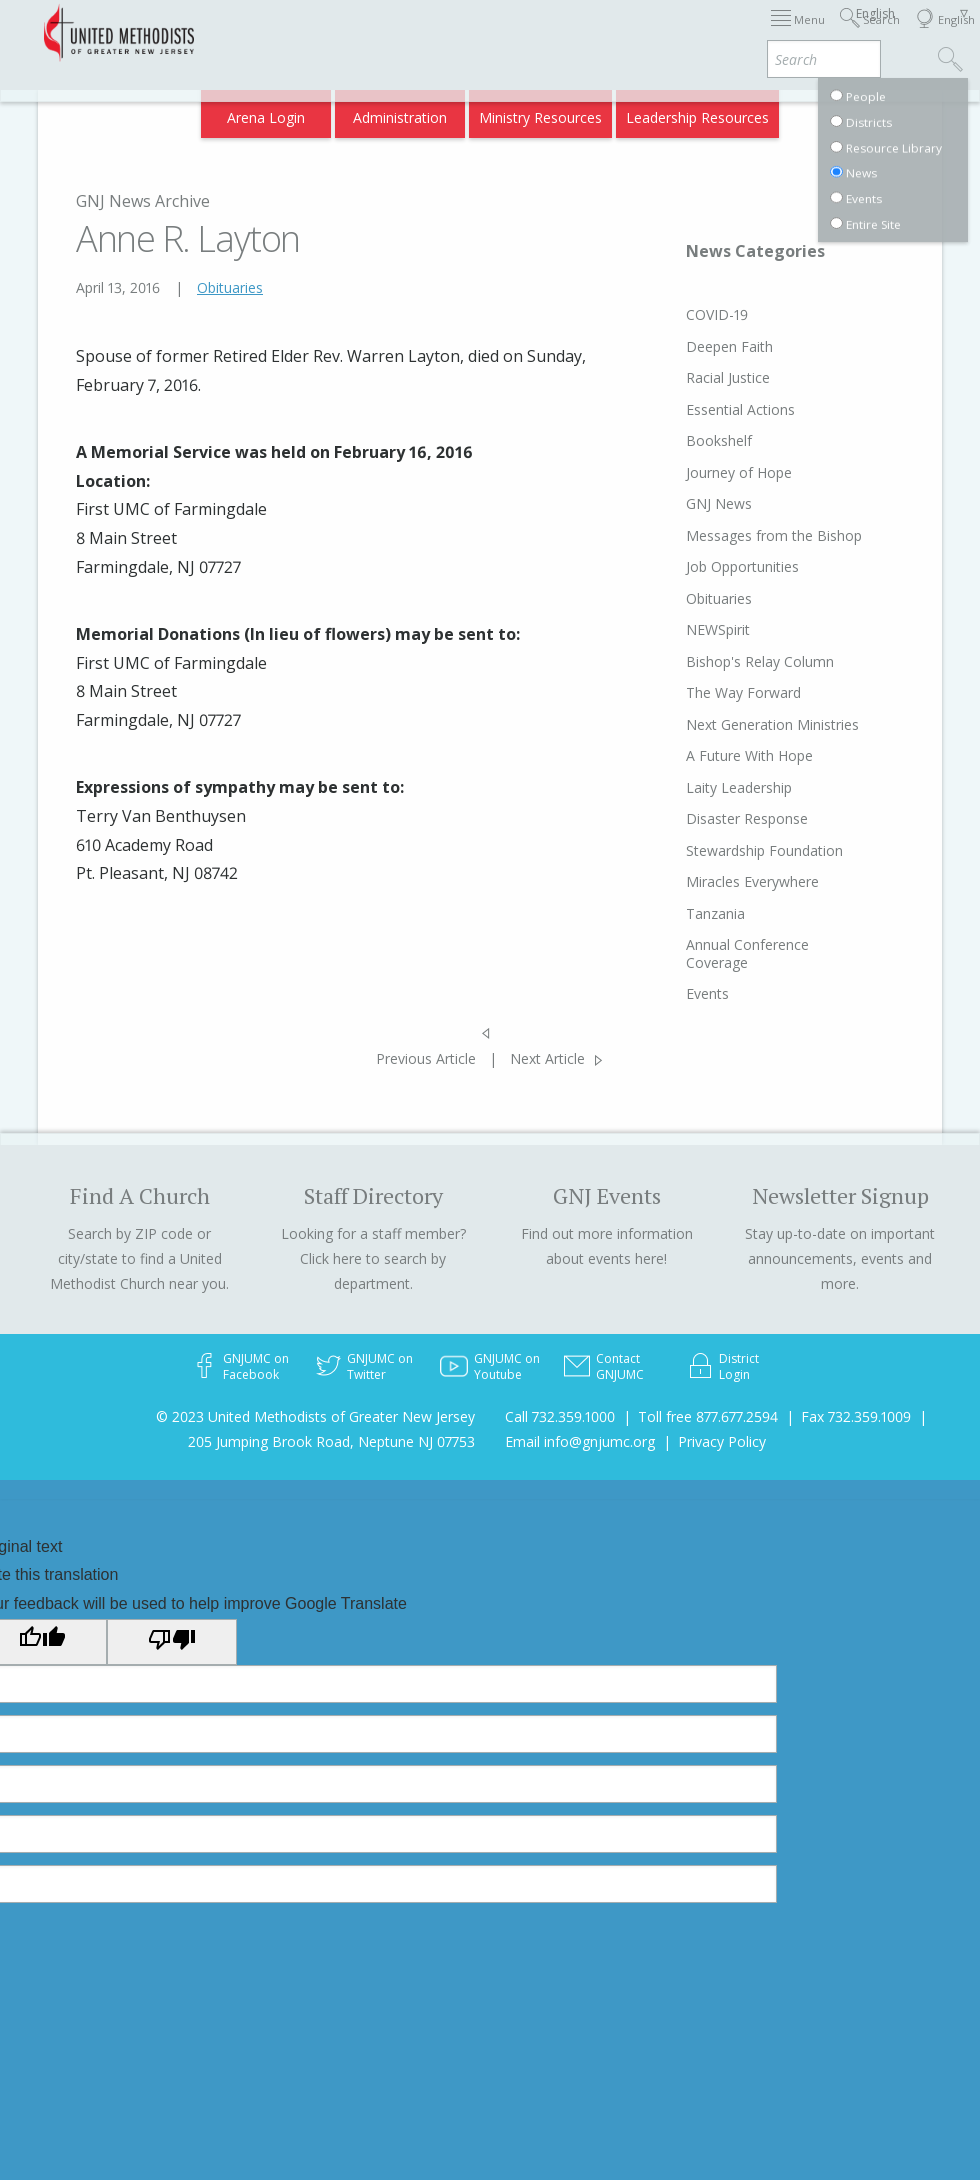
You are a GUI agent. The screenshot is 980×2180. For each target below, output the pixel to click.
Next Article (547, 1058)
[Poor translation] (172, 1642)
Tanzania (715, 913)
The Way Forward (743, 692)
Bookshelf (719, 440)
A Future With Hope (749, 755)
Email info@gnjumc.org (580, 1441)
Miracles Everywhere (752, 881)
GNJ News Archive (143, 201)
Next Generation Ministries (772, 724)
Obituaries (230, 287)
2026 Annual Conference (274, 32)
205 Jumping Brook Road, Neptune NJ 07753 (331, 1441)
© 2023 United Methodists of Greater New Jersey (315, 1416)
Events (707, 993)
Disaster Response (747, 818)
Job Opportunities (742, 566)
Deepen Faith (729, 346)
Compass (808, 111)
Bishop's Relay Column (760, 661)
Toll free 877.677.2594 (708, 1416)
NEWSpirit (718, 629)
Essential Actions (740, 409)
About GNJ (630, 32)
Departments (796, 32)
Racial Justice (728, 377)
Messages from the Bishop (774, 535)
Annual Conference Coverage (747, 953)
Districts (708, 32)
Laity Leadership (739, 787)
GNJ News (719, 503)
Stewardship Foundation (764, 850)
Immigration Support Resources (475, 32)
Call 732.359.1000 (560, 1416)
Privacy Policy (722, 1441)
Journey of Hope (739, 472)
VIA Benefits (720, 111)
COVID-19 (717, 314)
